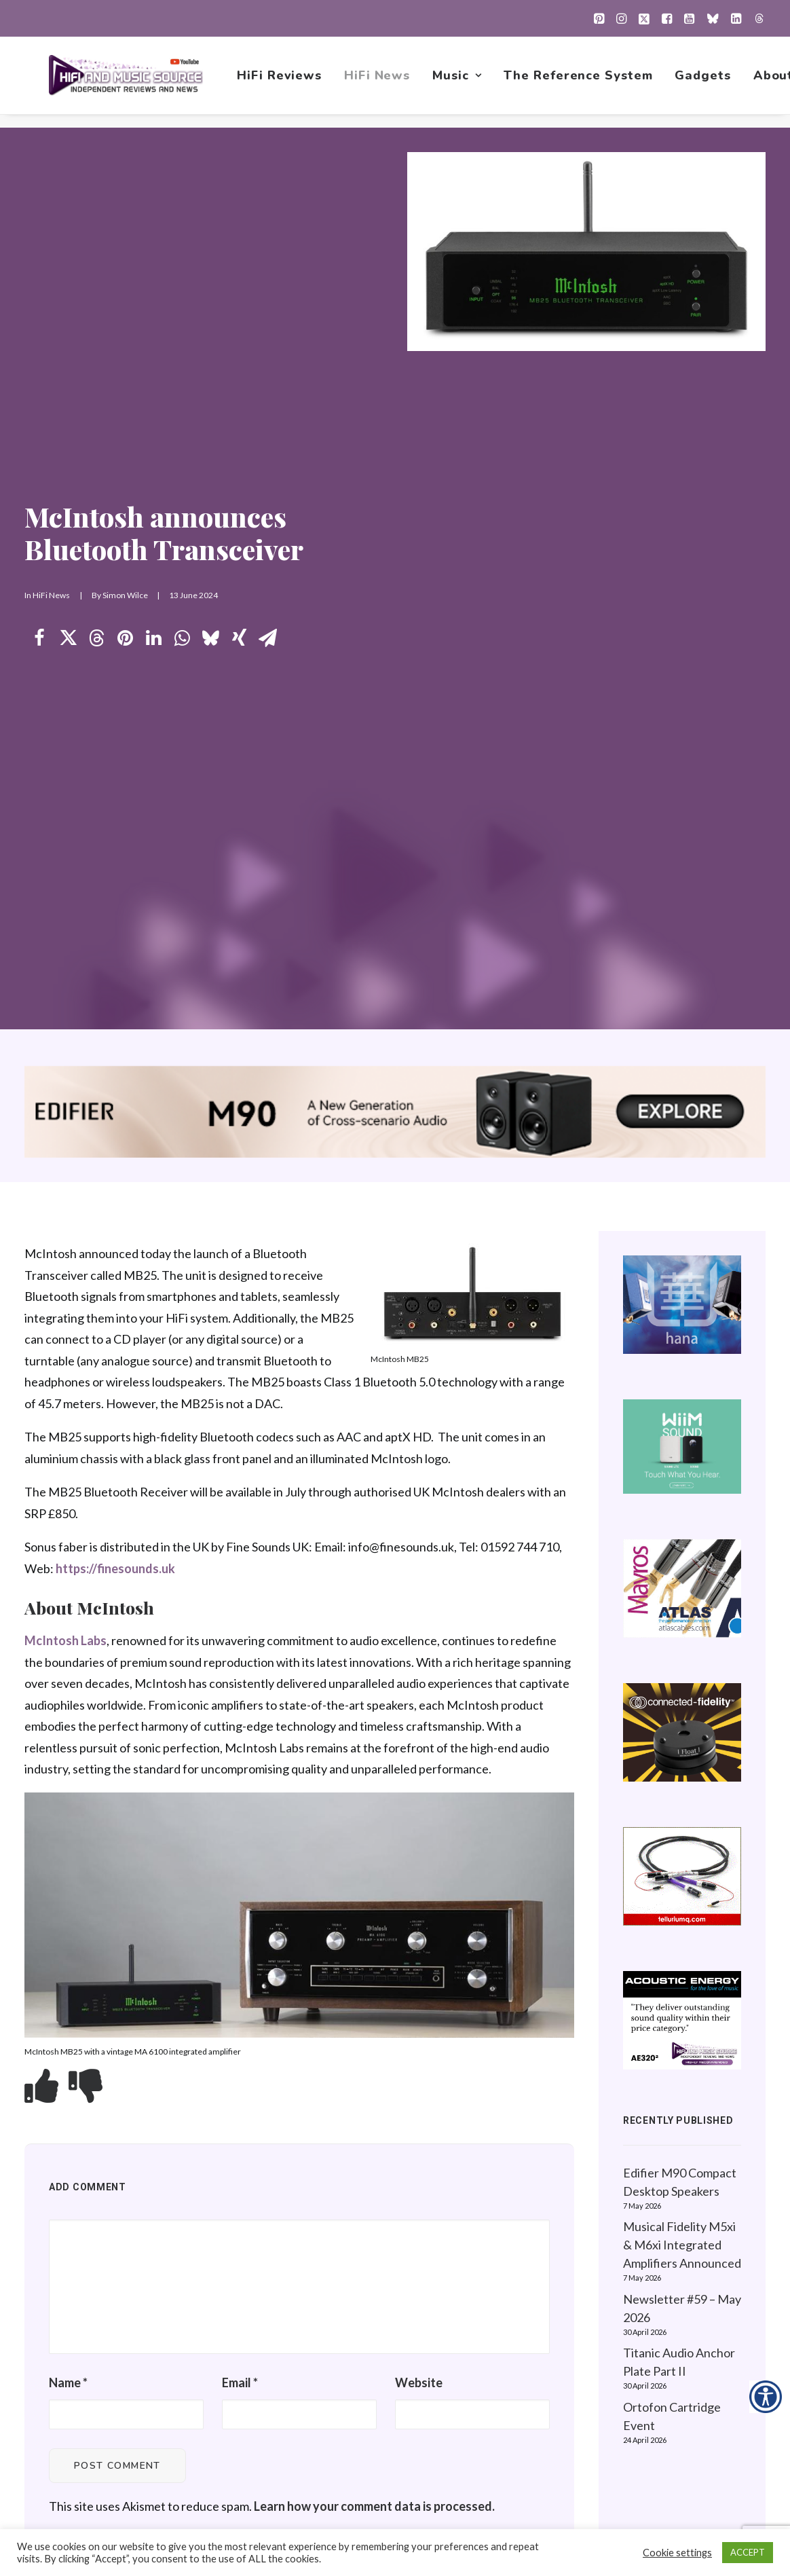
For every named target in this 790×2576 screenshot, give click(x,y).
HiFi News (380, 82)
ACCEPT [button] (747, 2552)
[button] (599, 18)
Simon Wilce (125, 268)
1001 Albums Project (505, 2334)
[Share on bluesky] (210, 311)
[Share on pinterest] (124, 311)
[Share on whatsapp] (181, 311)
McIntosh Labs (65, 987)
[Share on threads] (96, 311)
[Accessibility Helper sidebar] (765, 2396)
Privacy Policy (656, 2270)
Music (459, 82)
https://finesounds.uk (115, 915)
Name (68, 1729)
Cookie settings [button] (677, 2552)
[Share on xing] (238, 311)
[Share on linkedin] (153, 311)
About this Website (671, 2292)
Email (240, 1729)
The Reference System (580, 82)
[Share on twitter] (67, 311)
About (466, 2420)
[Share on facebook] (39, 311)
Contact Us (479, 2441)
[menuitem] (599, 18)
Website (419, 1729)
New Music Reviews (504, 2356)
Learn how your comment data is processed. (374, 1853)
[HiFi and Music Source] (127, 82)
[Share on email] (267, 311)
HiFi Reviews (282, 82)
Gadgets (705, 82)
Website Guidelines (671, 2313)
